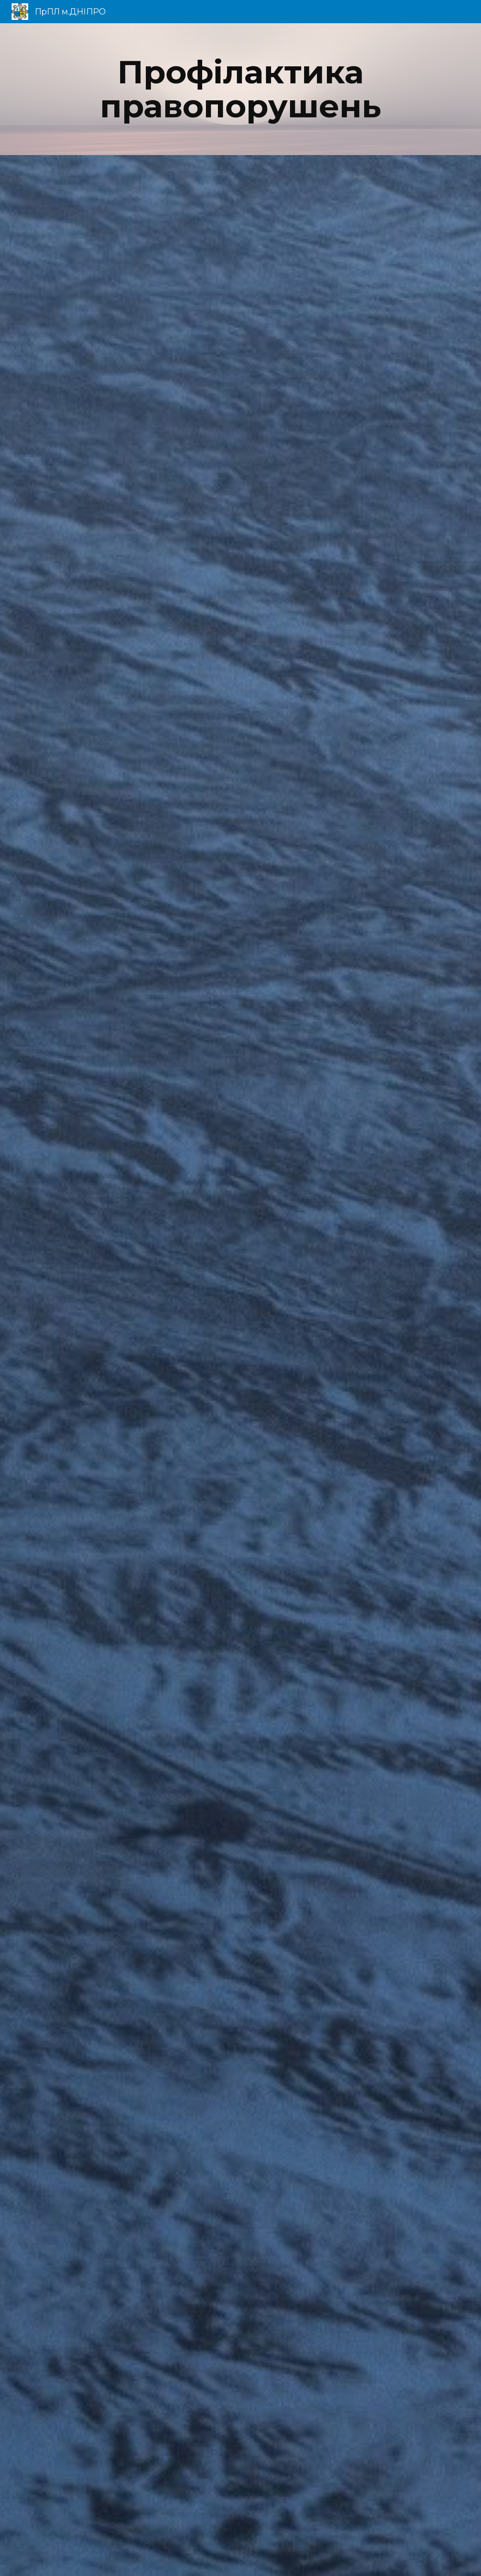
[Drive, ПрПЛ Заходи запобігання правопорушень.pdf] (240, 1365)
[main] (240, 89)
